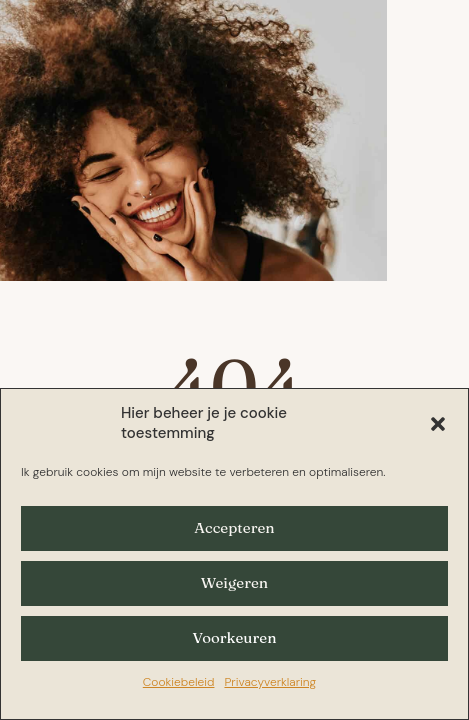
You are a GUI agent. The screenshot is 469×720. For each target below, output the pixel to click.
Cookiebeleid (179, 682)
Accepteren (234, 527)
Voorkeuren (234, 637)
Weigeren (234, 582)
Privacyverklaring (270, 682)
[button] (438, 424)
